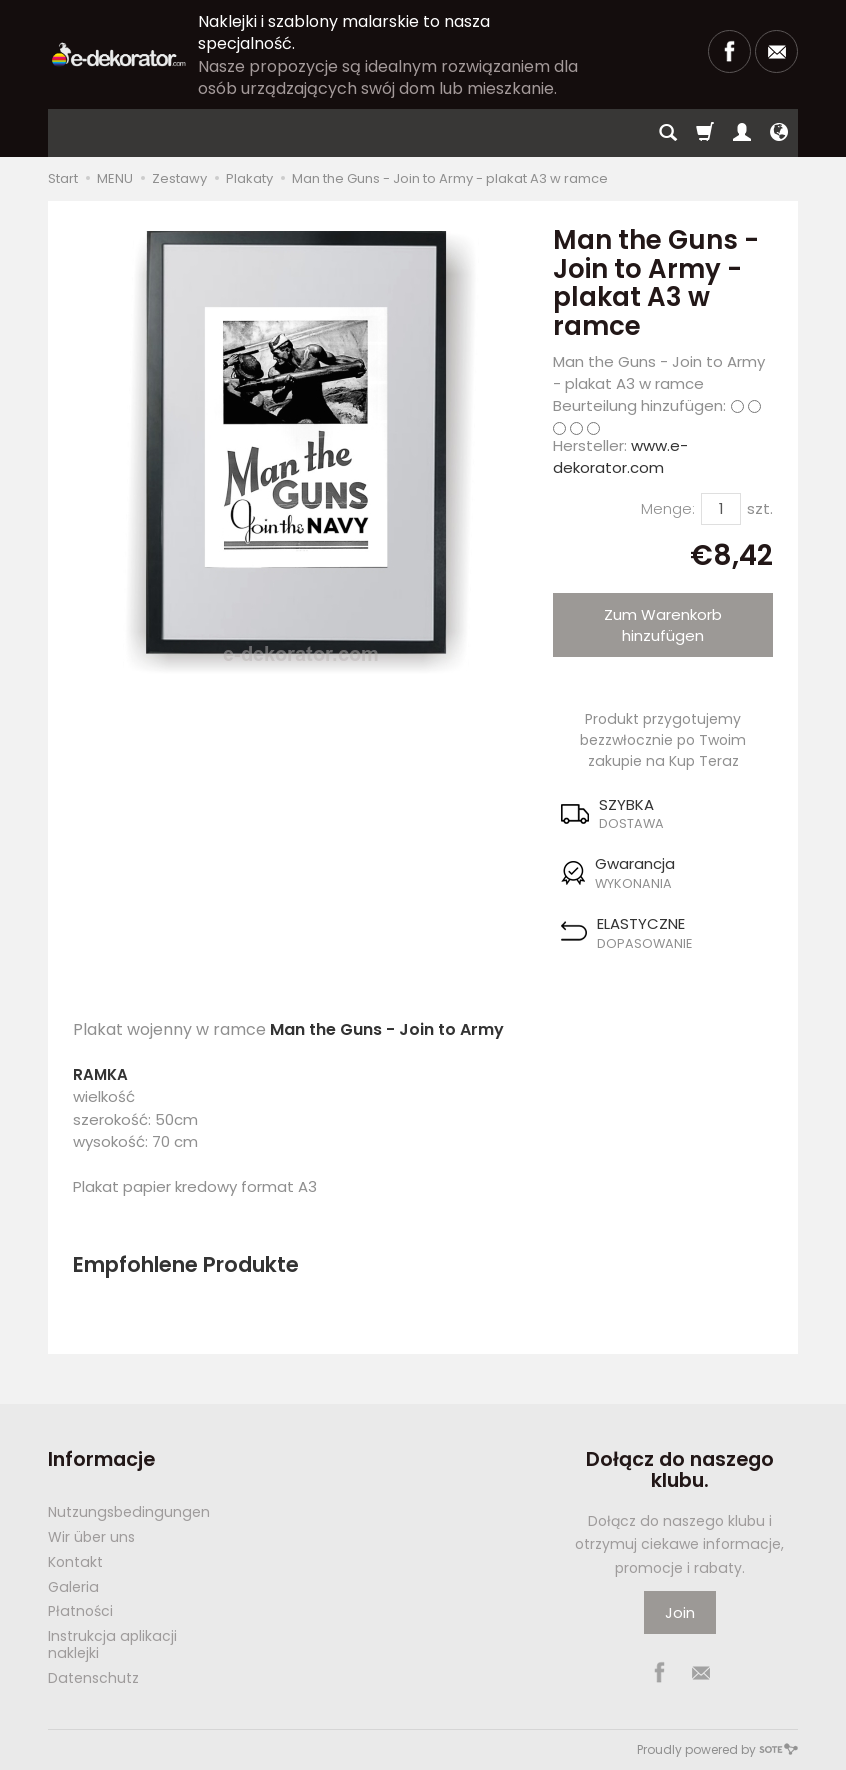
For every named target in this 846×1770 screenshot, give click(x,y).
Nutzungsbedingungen (129, 1512)
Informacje (101, 1459)
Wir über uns (91, 1537)
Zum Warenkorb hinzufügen (663, 625)
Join (680, 1612)
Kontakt (75, 1562)
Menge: (668, 508)
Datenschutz (93, 1678)
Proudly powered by (717, 1749)
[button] (663, 814)
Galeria (73, 1587)
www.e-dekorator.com (620, 456)
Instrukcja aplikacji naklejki (112, 1644)
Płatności (80, 1611)
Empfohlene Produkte (186, 1264)
